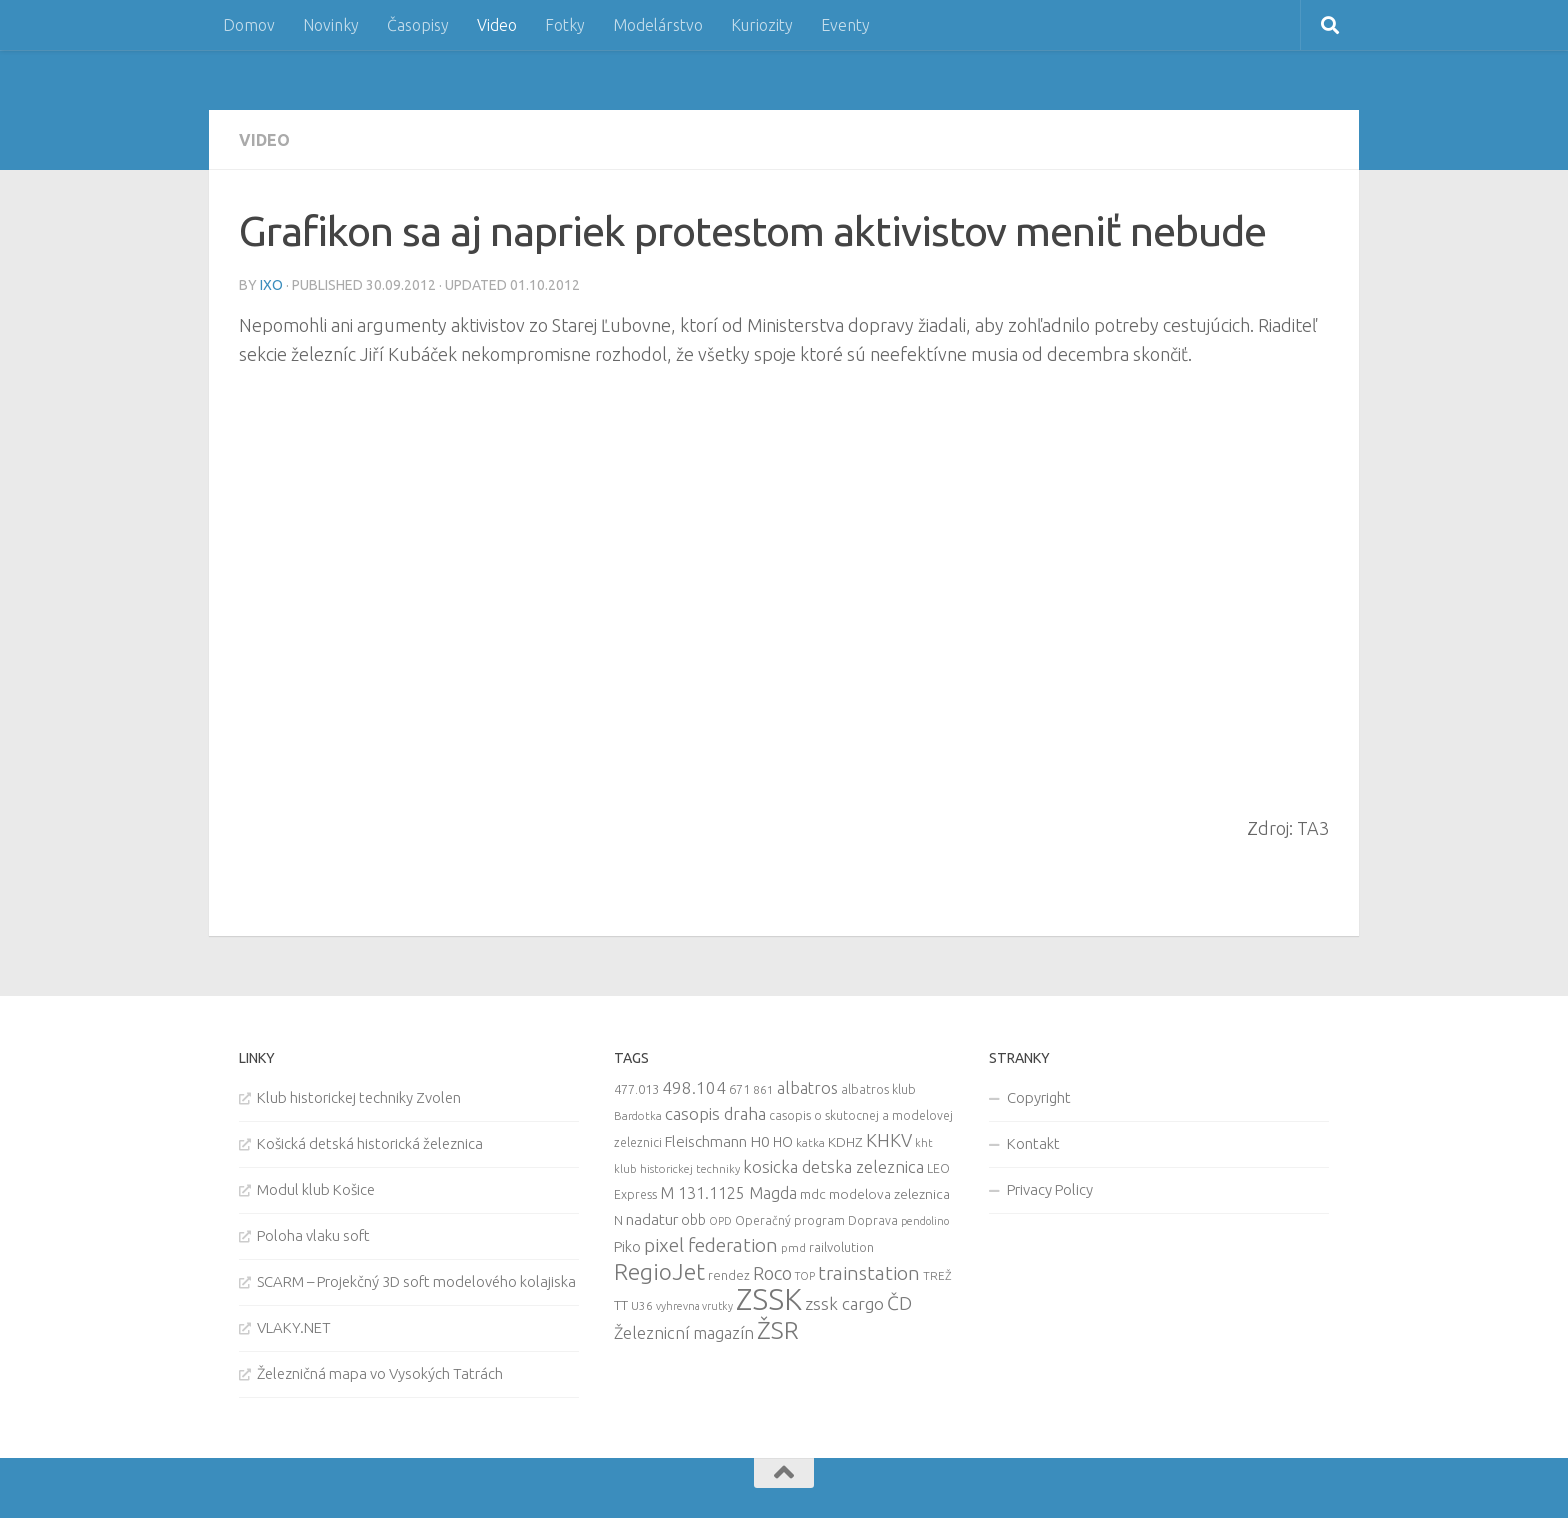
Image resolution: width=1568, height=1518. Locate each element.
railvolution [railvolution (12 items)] (841, 1247)
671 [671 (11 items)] (739, 1089)
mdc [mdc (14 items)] (813, 1194)
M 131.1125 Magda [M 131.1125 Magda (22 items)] (728, 1193)
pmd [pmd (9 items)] (793, 1247)
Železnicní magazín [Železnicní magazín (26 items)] (684, 1333)
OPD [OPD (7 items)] (720, 1221)
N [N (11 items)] (618, 1220)
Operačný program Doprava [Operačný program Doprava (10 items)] (816, 1220)
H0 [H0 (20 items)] (760, 1141)
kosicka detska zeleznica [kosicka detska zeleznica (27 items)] (833, 1166)
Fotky (565, 25)
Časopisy (418, 25)
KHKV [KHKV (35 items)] (889, 1140)
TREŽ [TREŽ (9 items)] (937, 1275)
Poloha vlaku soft (313, 1235)
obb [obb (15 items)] (693, 1220)
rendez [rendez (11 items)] (729, 1275)
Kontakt (1033, 1143)
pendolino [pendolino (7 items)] (925, 1221)
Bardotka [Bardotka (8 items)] (638, 1116)
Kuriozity (762, 25)
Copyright (1039, 1097)
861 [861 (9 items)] (763, 1089)
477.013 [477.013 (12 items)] (636, 1089)
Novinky (331, 25)
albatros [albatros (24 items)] (807, 1088)
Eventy (845, 25)
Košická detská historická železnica (370, 1143)
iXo (271, 285)
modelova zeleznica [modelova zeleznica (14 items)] (889, 1194)
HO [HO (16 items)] (783, 1142)
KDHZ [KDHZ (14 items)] (845, 1142)
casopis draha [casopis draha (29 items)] (715, 1113)
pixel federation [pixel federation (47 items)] (711, 1245)
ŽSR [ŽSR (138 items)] (778, 1330)
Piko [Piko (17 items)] (627, 1246)
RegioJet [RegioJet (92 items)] (659, 1271)
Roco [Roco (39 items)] (772, 1273)
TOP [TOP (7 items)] (805, 1276)
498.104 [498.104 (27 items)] (694, 1087)
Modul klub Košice (316, 1189)
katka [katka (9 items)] (810, 1142)
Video (497, 25)
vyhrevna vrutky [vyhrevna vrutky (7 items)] (694, 1306)
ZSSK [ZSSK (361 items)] (769, 1299)
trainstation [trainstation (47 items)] (869, 1273)
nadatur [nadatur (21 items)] (652, 1219)
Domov (249, 25)
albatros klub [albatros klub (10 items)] (878, 1089)
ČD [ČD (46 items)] (899, 1303)
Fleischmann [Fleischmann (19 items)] (706, 1141)
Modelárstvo (658, 25)
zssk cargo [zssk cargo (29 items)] (844, 1303)
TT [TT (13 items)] (621, 1305)
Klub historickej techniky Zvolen (359, 1097)
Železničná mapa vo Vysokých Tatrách (380, 1373)
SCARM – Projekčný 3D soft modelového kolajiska (416, 1281)
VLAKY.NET (294, 1327)
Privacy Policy (1050, 1189)
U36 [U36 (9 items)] (642, 1305)
